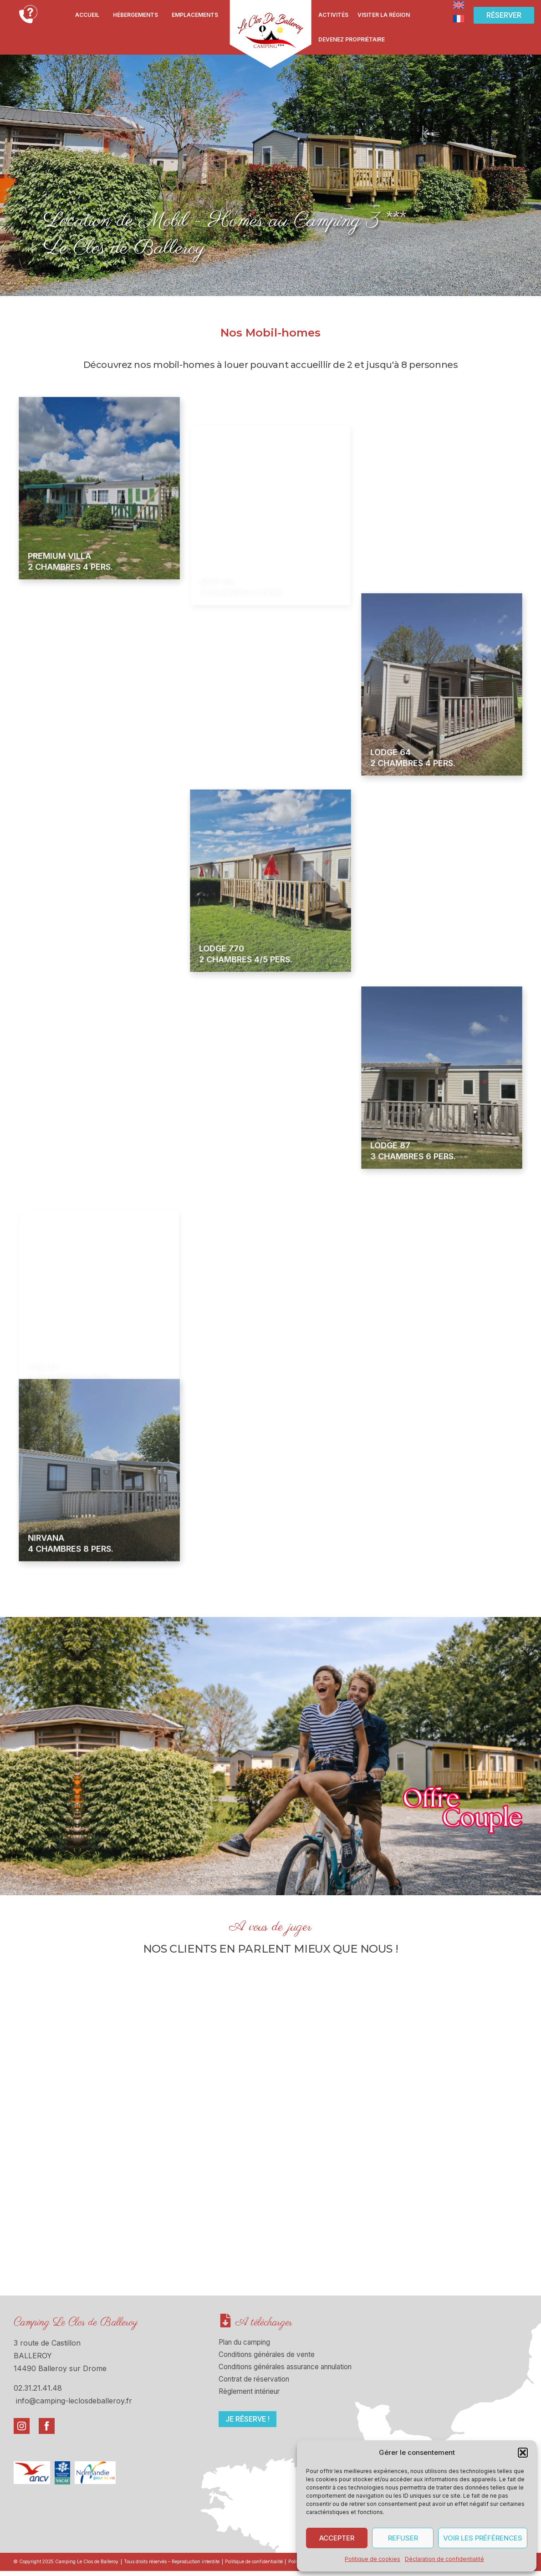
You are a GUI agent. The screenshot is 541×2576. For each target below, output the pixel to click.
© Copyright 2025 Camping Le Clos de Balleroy (73, 2564)
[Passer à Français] (458, 18)
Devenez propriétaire (351, 39)
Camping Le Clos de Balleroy (76, 2322)
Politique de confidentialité (295, 2564)
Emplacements (195, 14)
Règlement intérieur (252, 2398)
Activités (333, 14)
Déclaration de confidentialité (444, 2559)
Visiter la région (383, 14)
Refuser (403, 2538)
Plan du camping (247, 2343)
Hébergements (135, 14)
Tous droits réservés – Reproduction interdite (196, 2564)
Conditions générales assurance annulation (293, 2370)
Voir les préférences (482, 2538)
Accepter (336, 2538)
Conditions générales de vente (270, 2357)
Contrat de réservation (257, 2384)
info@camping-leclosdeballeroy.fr (74, 2400)
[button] (522, 2452)
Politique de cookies (372, 2559)
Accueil (87, 14)
